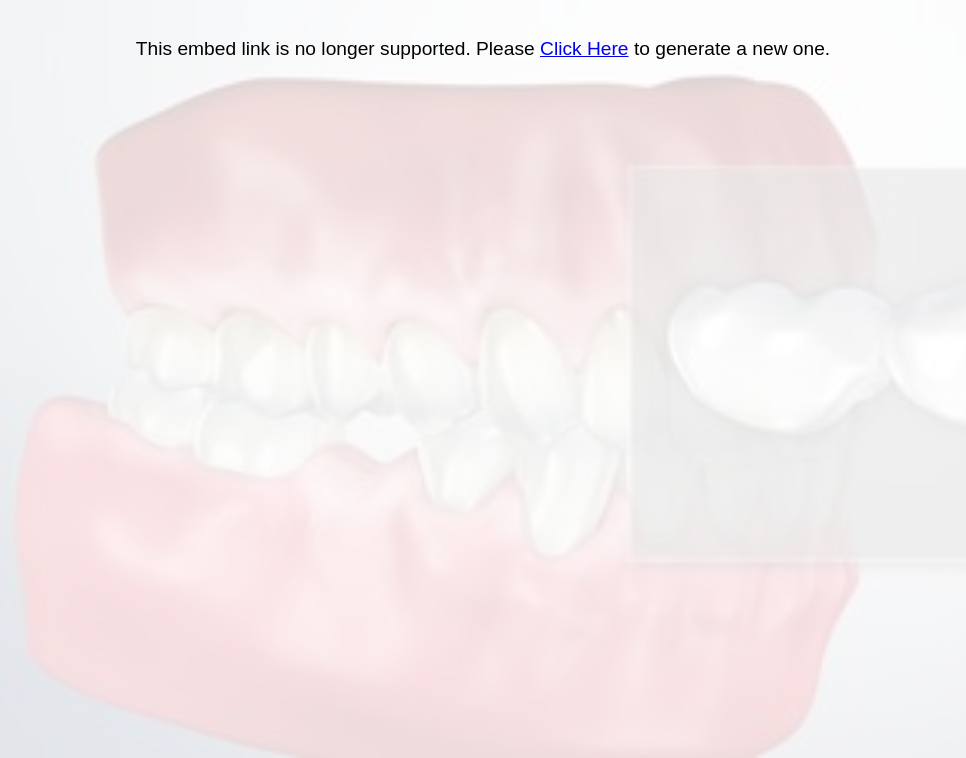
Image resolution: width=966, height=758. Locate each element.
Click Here (584, 48)
